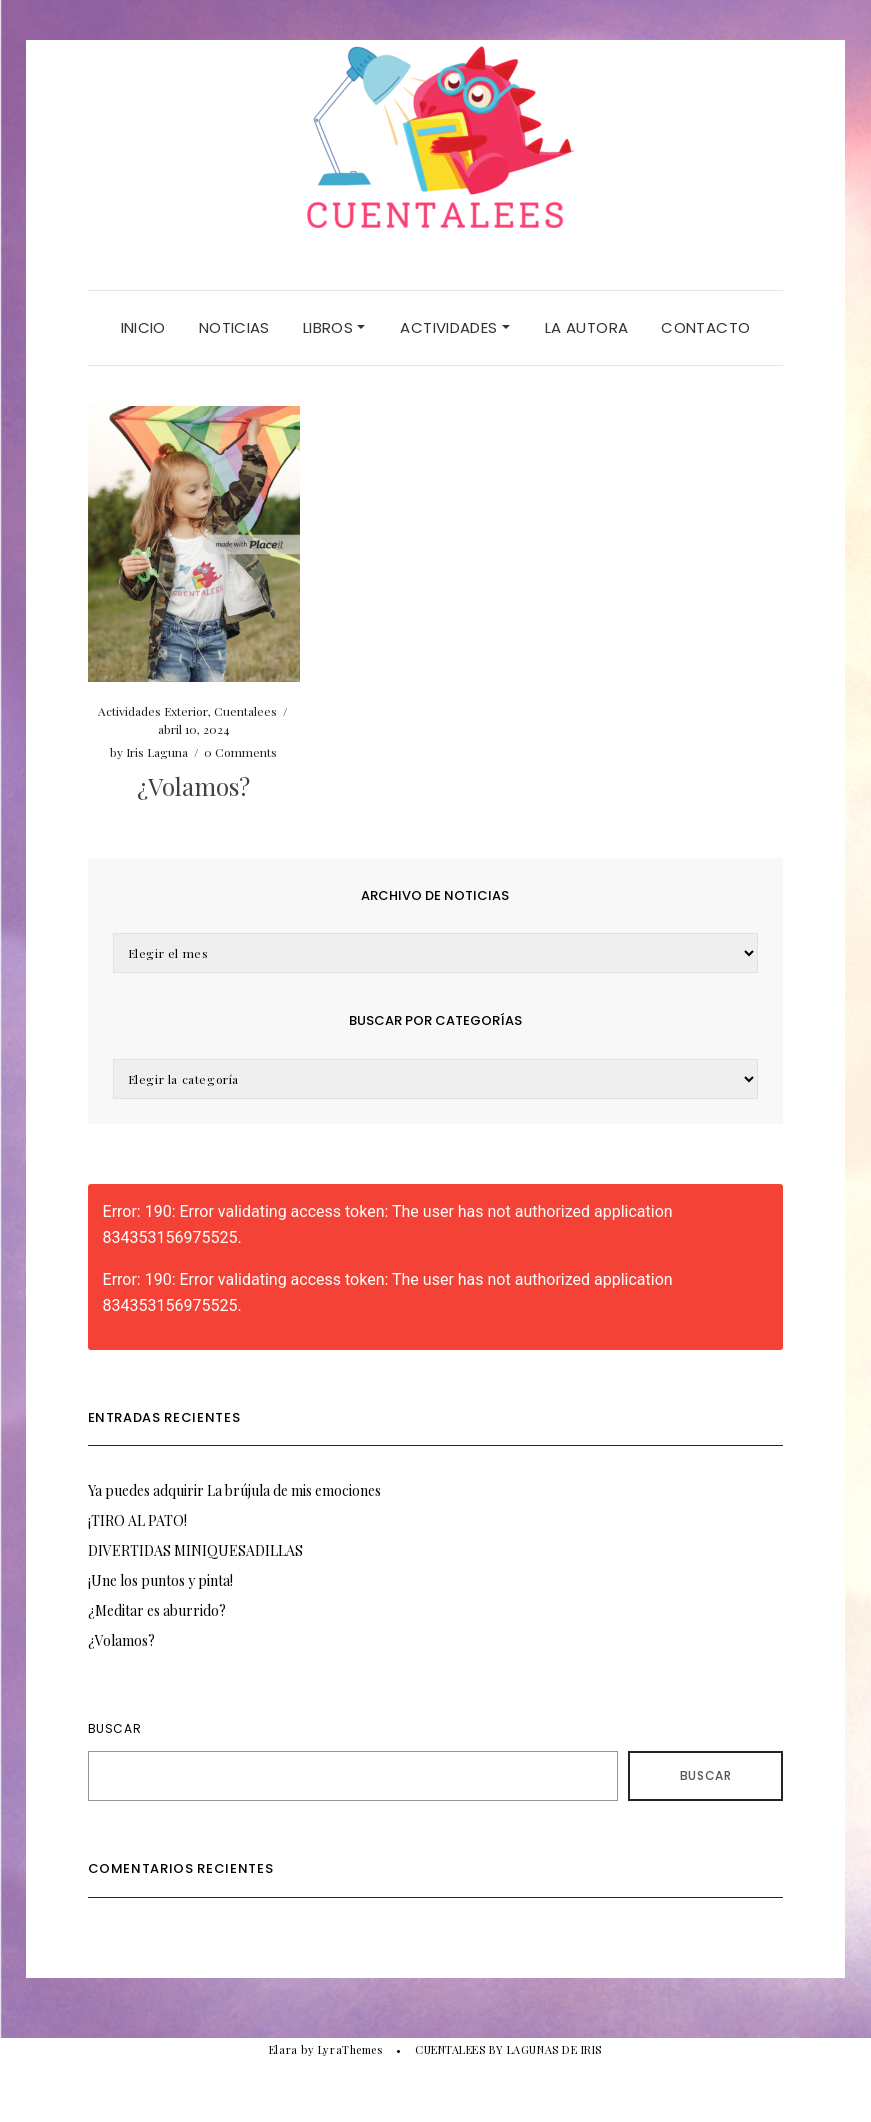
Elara (283, 2049)
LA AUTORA (586, 327)
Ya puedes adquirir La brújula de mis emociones (234, 1490)
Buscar (115, 1728)
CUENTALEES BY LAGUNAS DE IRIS (508, 2049)
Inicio (143, 327)
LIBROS (334, 327)
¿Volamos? (193, 786)
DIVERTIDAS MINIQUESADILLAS (195, 1550)
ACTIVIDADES (455, 327)
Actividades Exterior (153, 711)
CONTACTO (705, 327)
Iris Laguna (157, 752)
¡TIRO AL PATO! (137, 1520)
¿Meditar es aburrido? (157, 1610)
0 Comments (240, 752)
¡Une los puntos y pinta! (160, 1580)
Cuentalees (245, 711)
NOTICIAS (234, 327)
